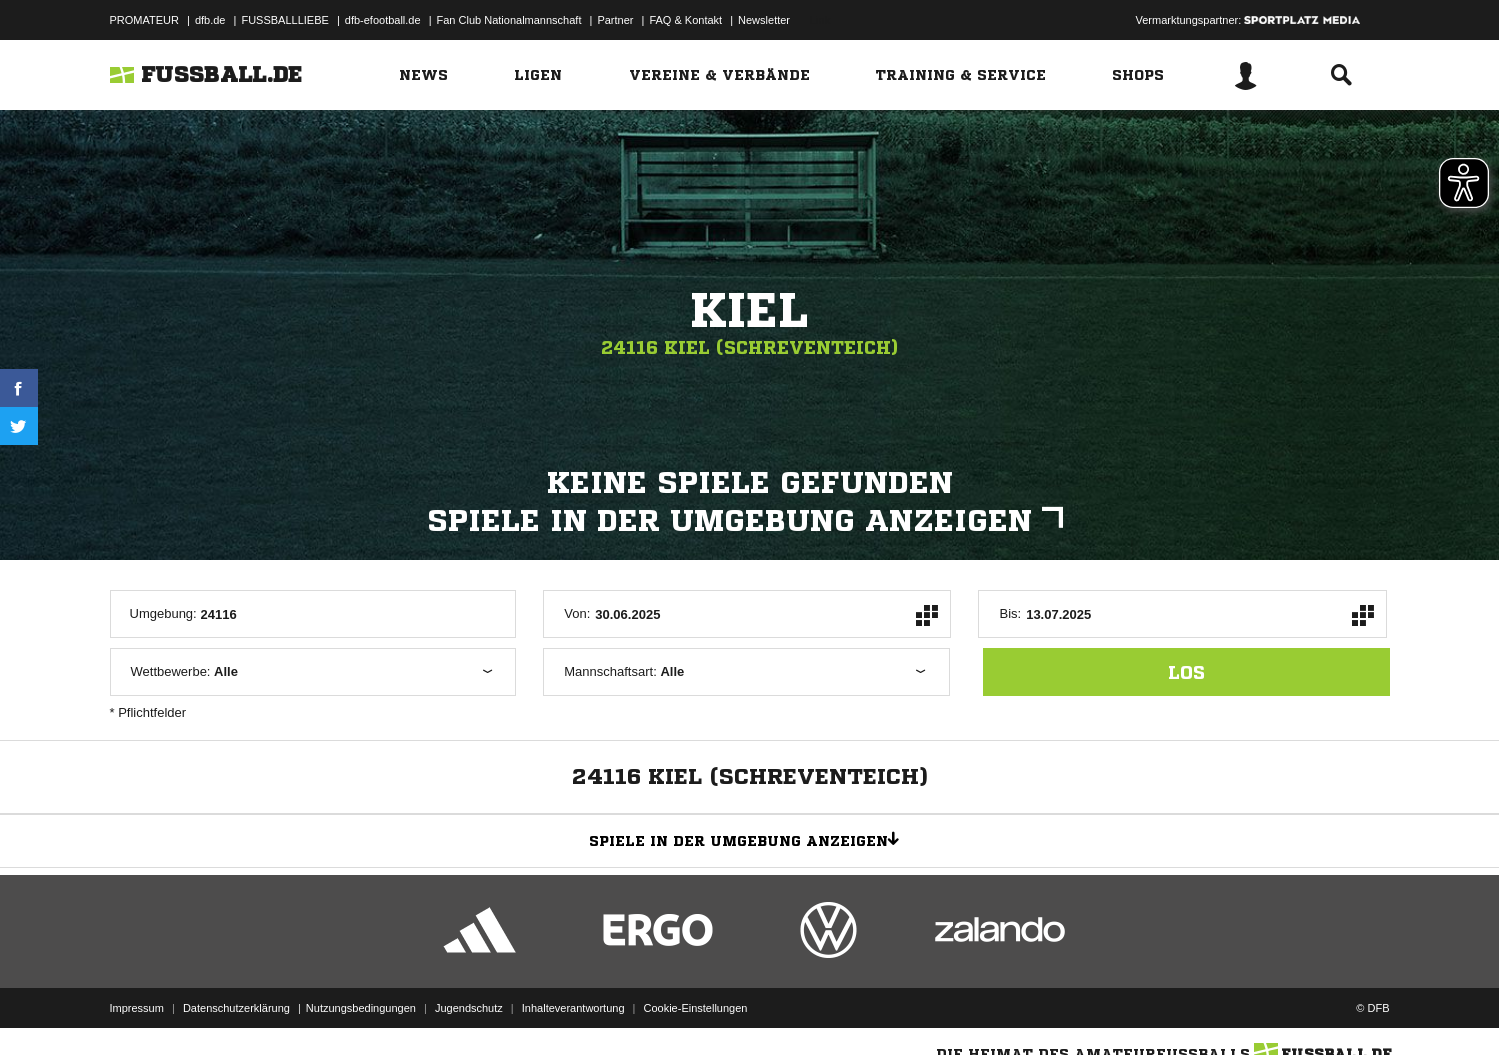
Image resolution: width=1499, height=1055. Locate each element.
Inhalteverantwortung (573, 1008)
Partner (615, 20)
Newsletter (764, 20)
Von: (577, 613)
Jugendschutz (469, 1008)
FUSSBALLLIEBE (284, 20)
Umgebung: (163, 613)
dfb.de (210, 20)
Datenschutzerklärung (236, 1008)
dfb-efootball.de (383, 20)
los (1186, 672)
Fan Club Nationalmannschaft (509, 20)
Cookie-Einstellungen (696, 1008)
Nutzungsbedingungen (361, 1008)
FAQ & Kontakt (685, 20)
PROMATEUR (144, 20)
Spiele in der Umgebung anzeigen (750, 521)
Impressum (137, 1008)
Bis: (1010, 613)
